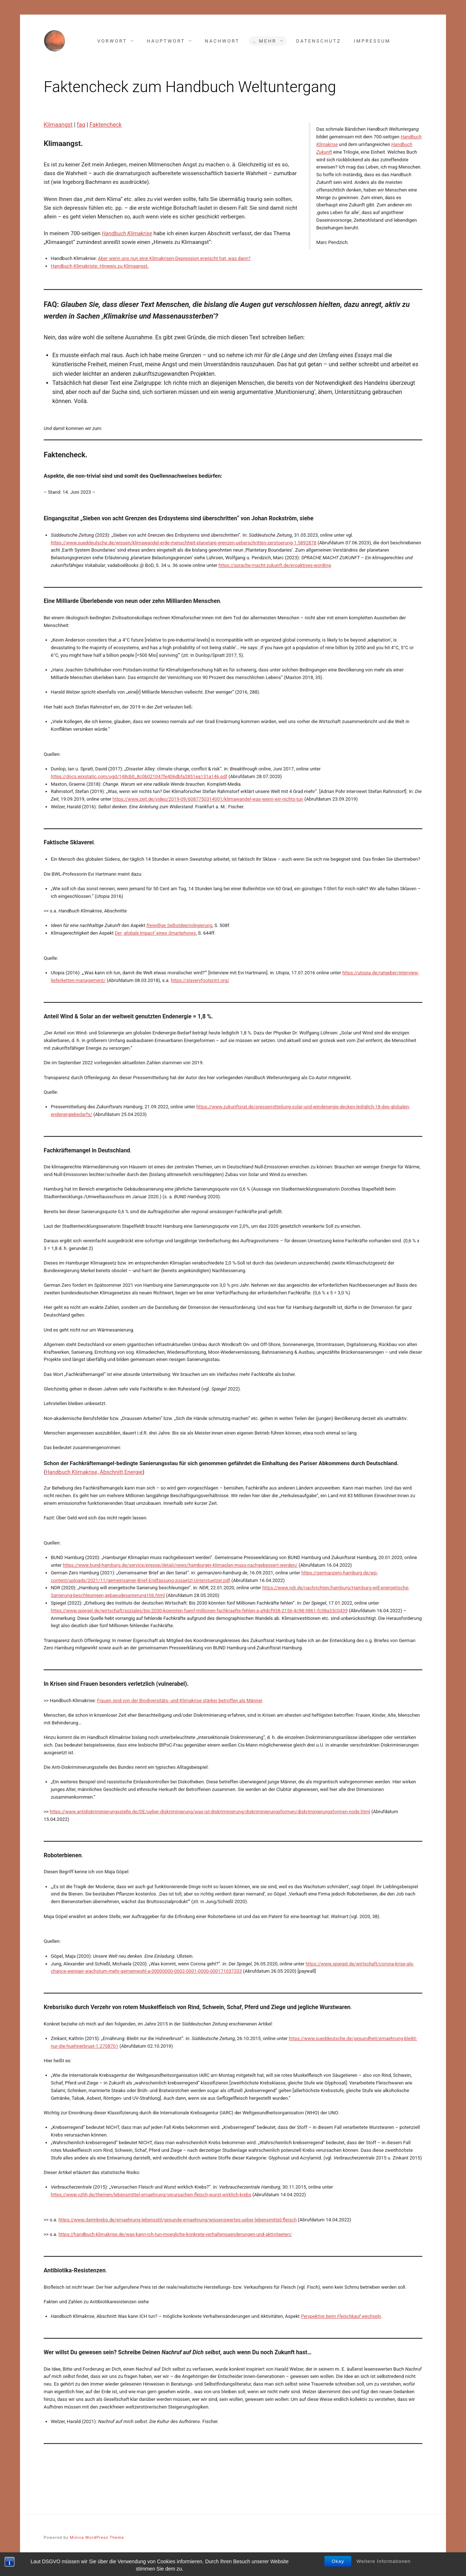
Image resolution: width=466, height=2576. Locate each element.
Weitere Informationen (383, 2570)
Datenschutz (318, 41)
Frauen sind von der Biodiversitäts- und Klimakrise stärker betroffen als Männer (179, 1700)
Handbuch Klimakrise (127, 233)
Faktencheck (106, 124)
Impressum (372, 41)
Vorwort (112, 41)
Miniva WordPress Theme (97, 2537)
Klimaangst (58, 124)
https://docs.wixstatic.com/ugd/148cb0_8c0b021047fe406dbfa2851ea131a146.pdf (139, 776)
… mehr (264, 41)
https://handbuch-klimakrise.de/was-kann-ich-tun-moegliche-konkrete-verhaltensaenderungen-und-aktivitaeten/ (175, 2234)
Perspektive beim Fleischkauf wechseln (341, 2316)
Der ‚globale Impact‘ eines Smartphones (155, 933)
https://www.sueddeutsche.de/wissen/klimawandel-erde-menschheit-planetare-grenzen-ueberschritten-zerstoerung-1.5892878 (184, 542)
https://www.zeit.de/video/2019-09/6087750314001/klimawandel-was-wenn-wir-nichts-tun (207, 799)
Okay (338, 2570)
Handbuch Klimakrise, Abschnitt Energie (94, 1472)
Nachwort (222, 41)
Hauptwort (166, 41)
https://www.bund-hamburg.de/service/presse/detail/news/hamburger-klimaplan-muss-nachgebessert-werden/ (180, 1565)
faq (81, 124)
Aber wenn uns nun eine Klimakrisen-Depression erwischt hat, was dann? (174, 258)
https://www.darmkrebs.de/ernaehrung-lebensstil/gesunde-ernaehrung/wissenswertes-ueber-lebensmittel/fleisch (178, 2219)
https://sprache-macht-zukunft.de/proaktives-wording (274, 565)
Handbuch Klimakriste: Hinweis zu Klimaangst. (100, 266)
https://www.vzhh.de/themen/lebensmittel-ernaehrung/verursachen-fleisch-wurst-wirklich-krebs (151, 2194)
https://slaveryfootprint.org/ (200, 980)
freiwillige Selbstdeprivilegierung (179, 925)
